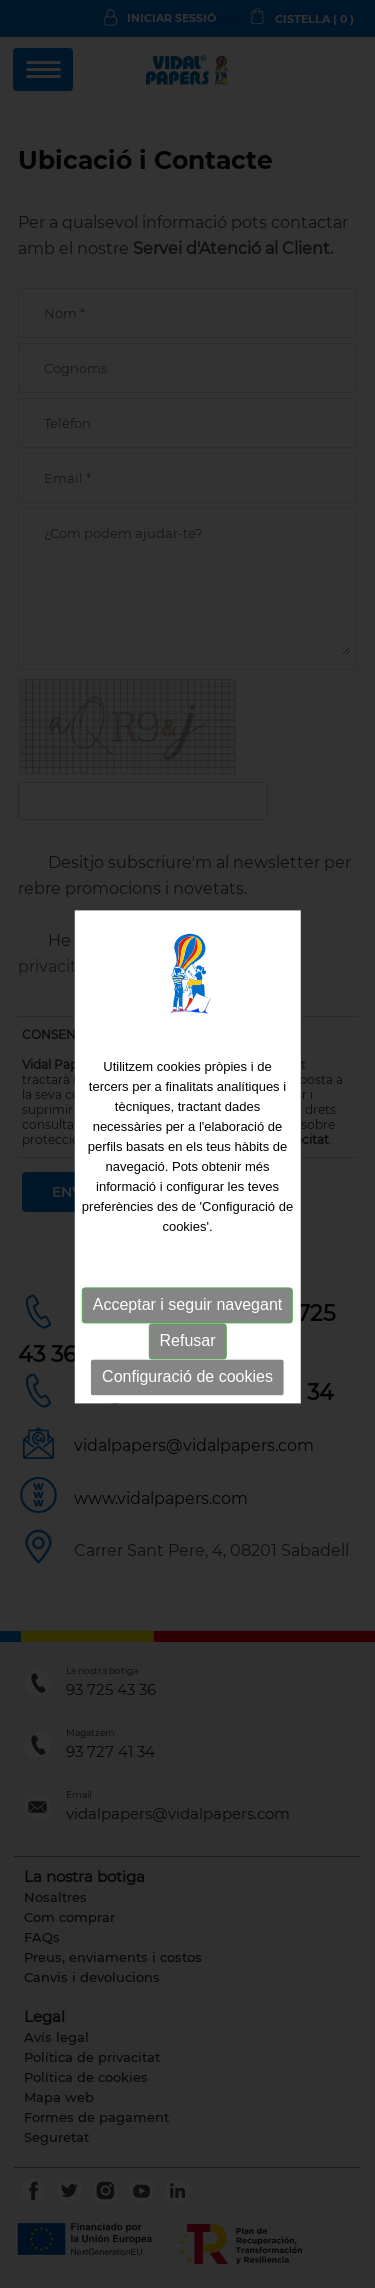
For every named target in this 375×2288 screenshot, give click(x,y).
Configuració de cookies (187, 1381)
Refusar (187, 1345)
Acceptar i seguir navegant (187, 1309)
